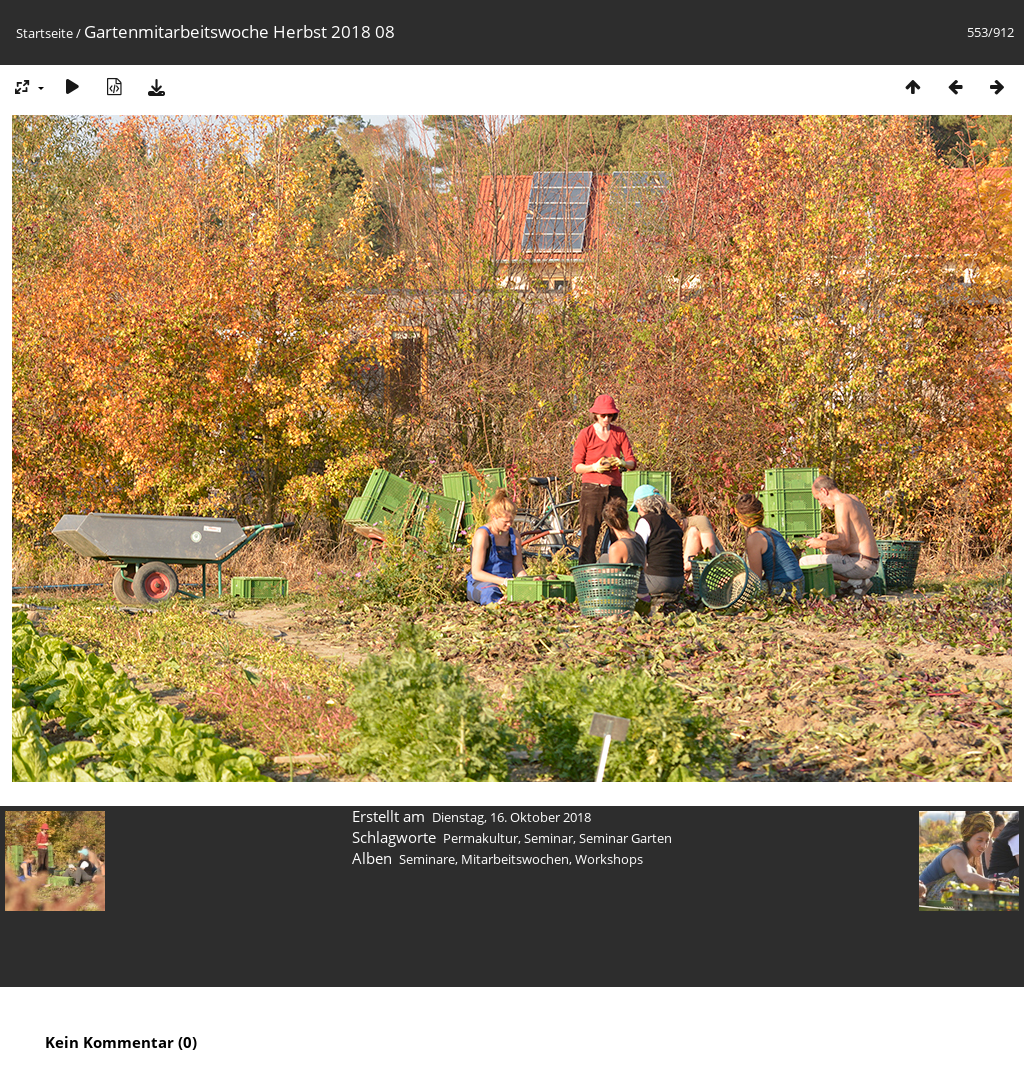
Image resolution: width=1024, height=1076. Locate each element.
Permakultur (480, 838)
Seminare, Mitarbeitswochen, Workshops (521, 859)
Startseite (44, 33)
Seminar (548, 838)
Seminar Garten (625, 838)
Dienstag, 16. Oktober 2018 (511, 817)
